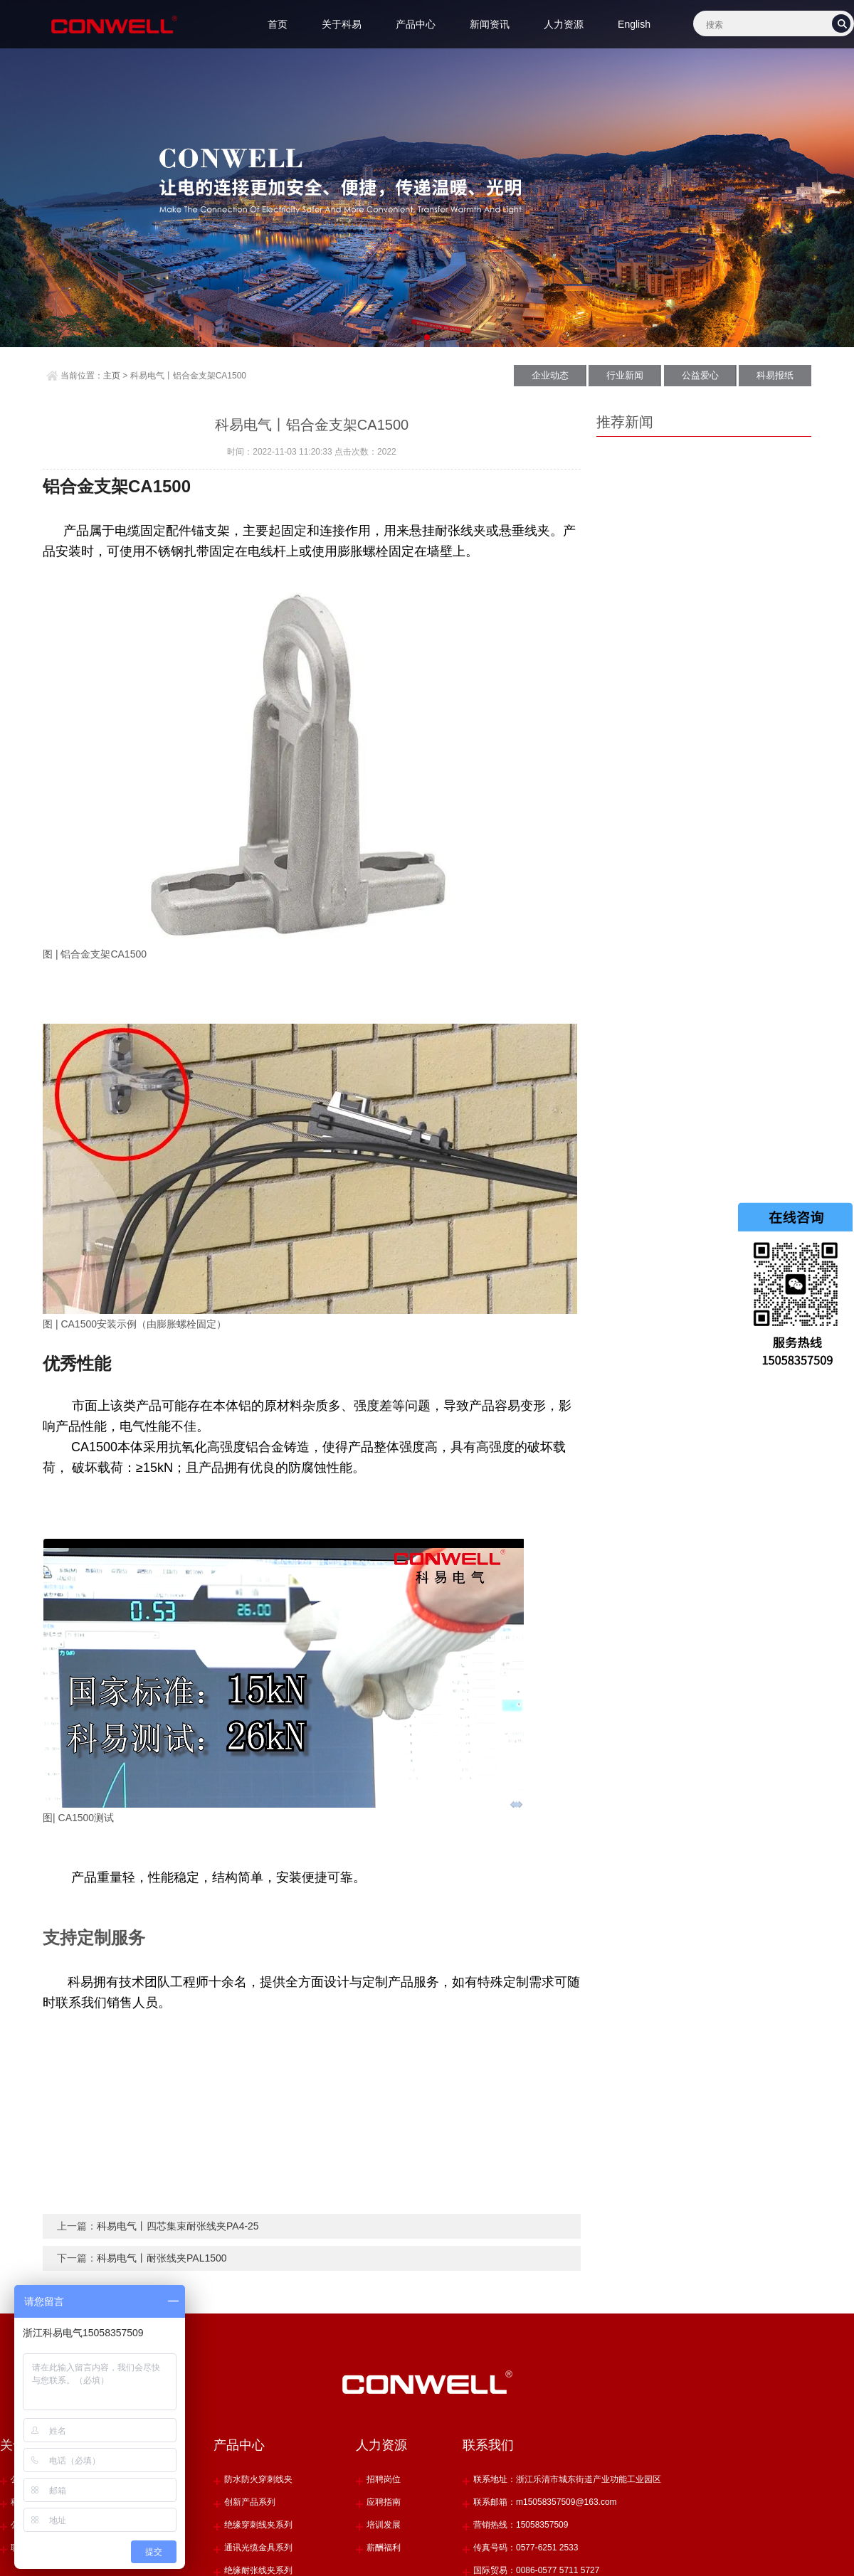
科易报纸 (775, 375)
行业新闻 (624, 375)
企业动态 (550, 375)
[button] (415, 337)
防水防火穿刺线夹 (258, 2479)
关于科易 (342, 24)
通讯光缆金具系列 (258, 2548)
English (634, 24)
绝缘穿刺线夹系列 (258, 2525)
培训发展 (384, 2525)
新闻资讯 (490, 24)
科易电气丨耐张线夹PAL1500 (162, 2258)
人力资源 (564, 24)
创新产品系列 (249, 2502)
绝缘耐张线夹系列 (258, 2570)
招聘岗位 (384, 2479)
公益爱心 (700, 375)
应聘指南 (384, 2502)
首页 (278, 24)
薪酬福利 (384, 2548)
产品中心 (416, 24)
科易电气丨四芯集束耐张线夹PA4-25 (178, 2226)
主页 (111, 376)
